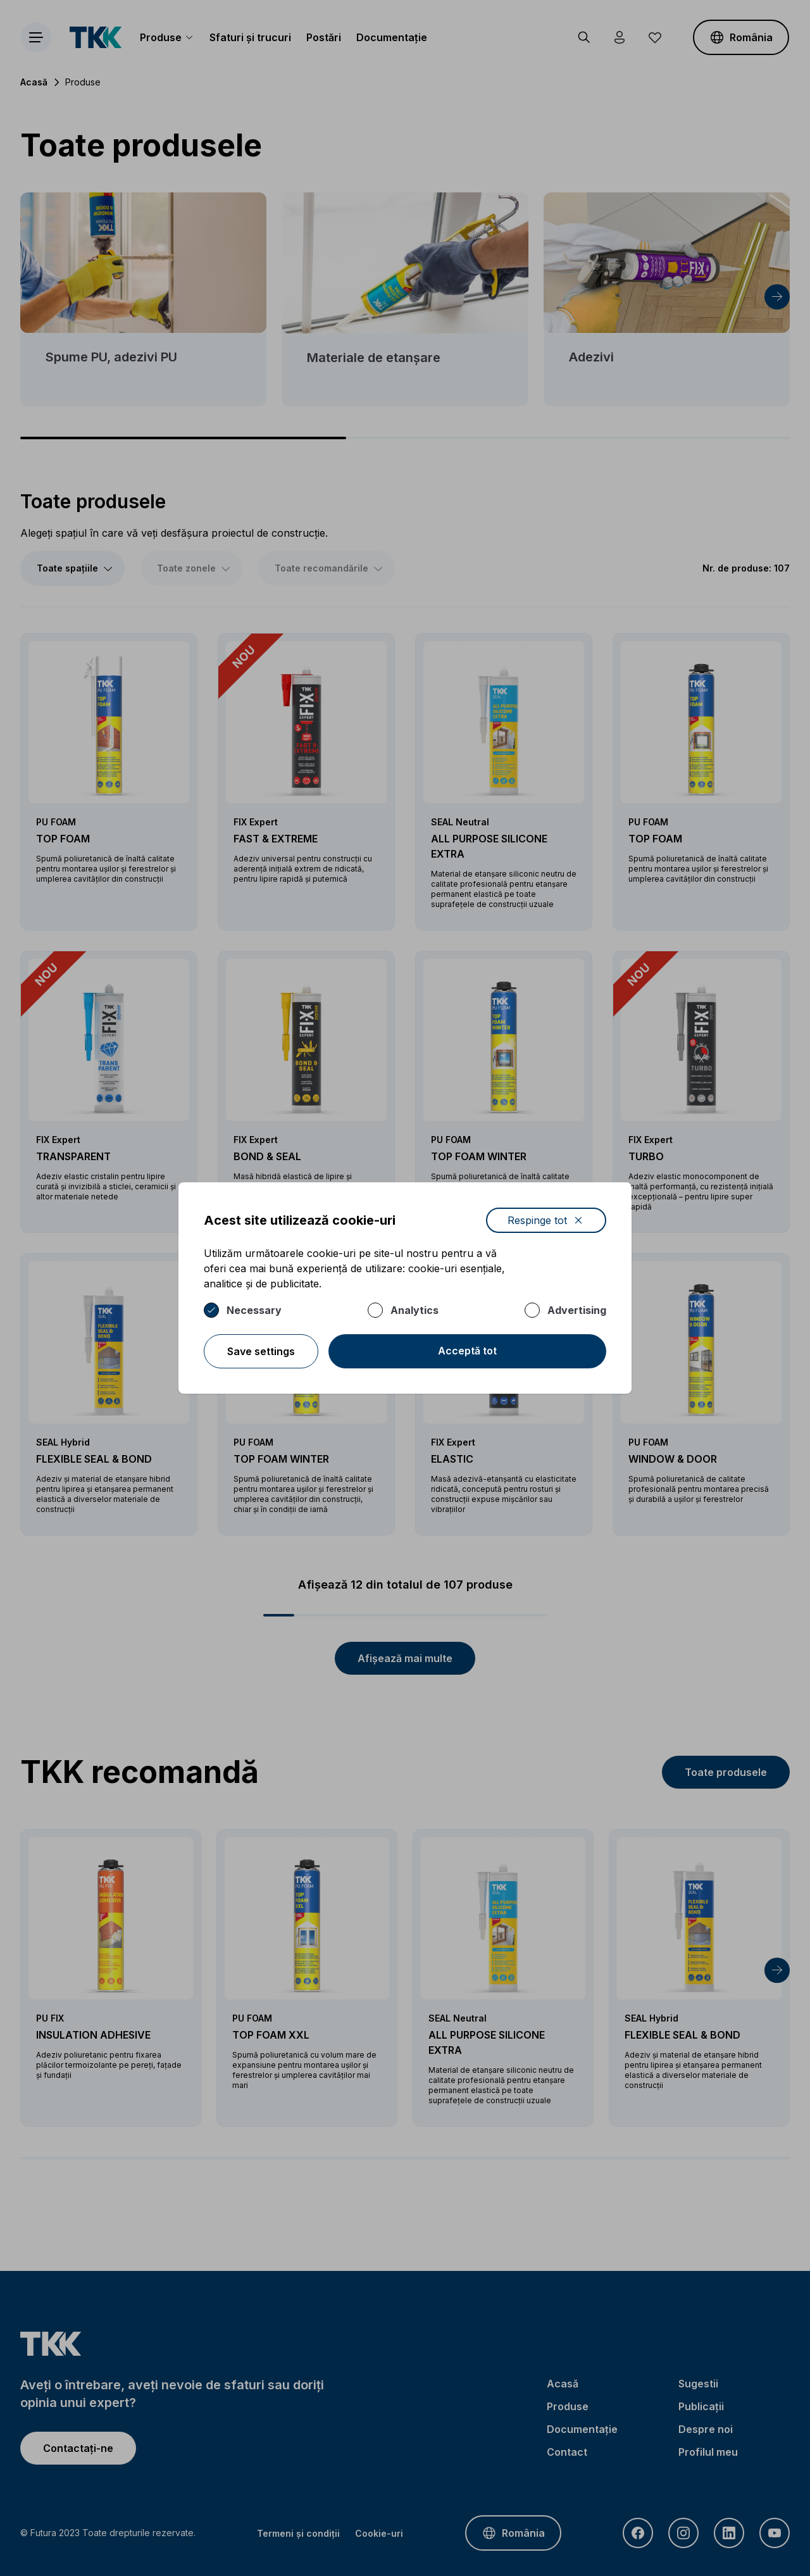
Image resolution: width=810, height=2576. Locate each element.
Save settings (261, 1351)
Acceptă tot (467, 1350)
